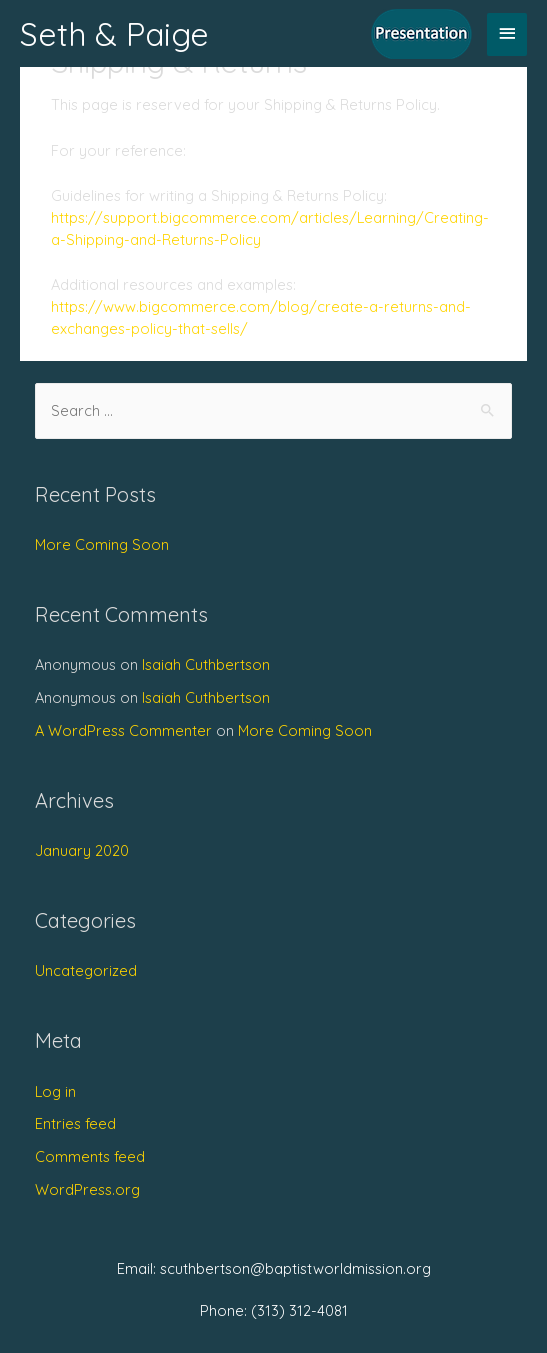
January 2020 (82, 850)
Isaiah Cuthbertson (206, 664)
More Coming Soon (102, 544)
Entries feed (75, 1123)
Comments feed (90, 1156)
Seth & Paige (114, 34)
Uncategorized (86, 970)
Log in (55, 1091)
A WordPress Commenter (123, 730)
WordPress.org (87, 1189)
